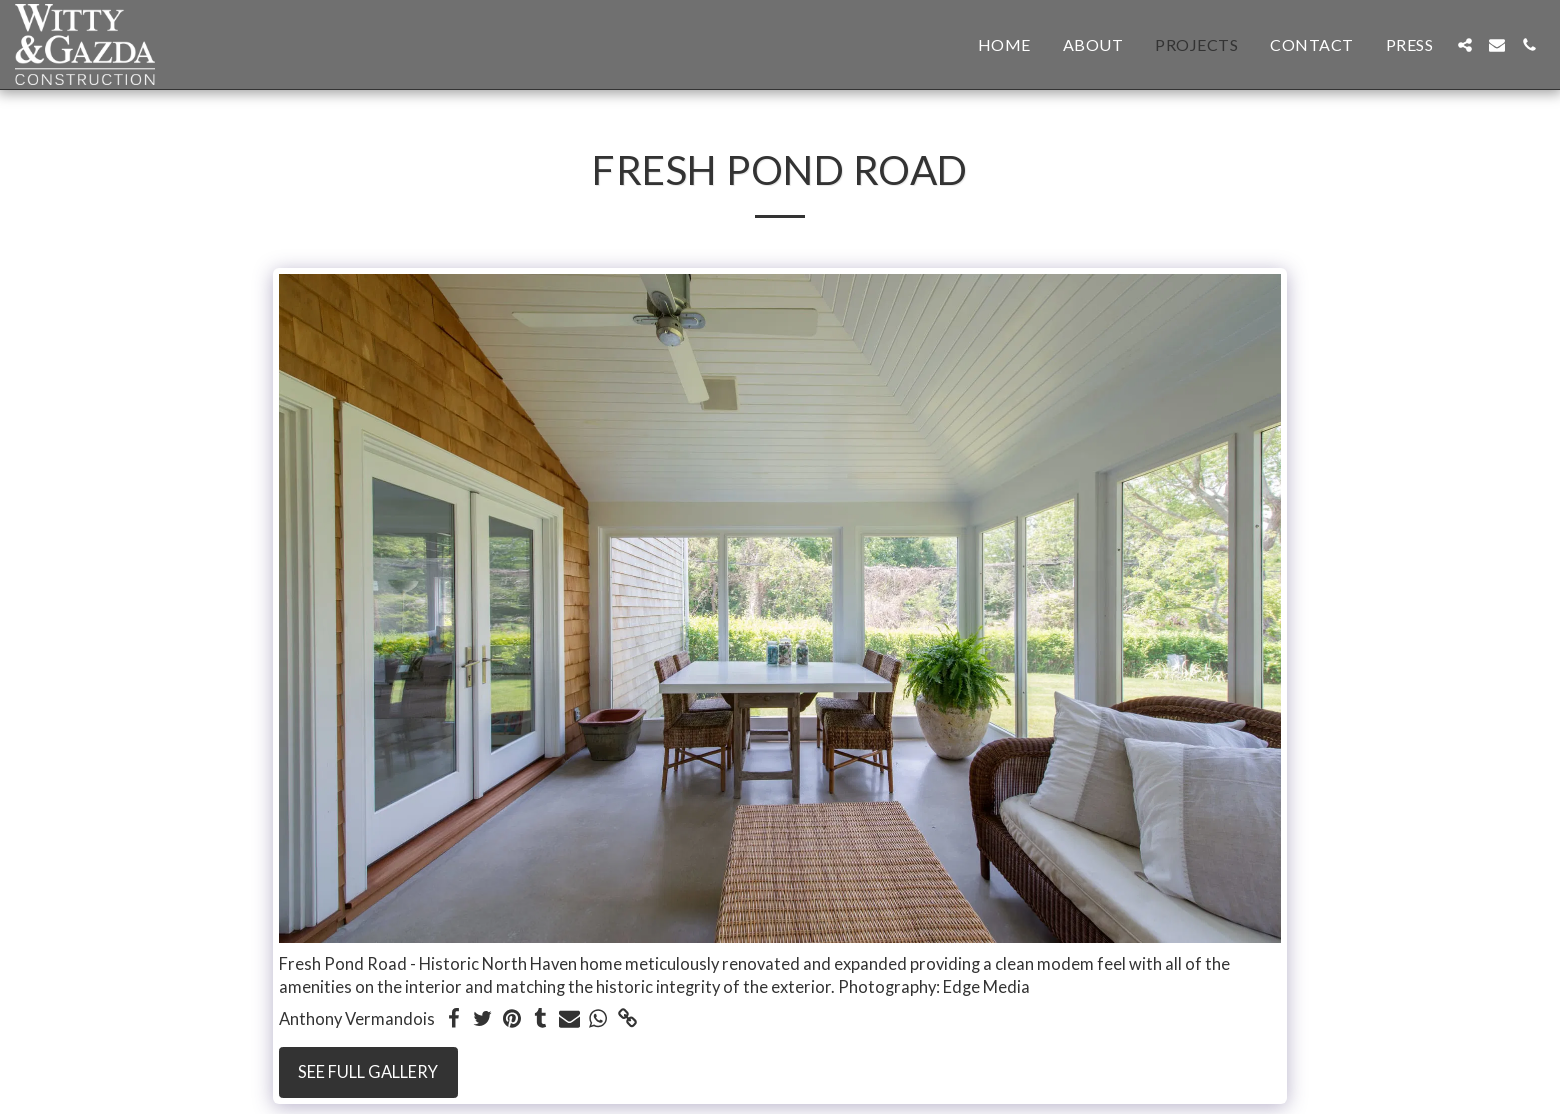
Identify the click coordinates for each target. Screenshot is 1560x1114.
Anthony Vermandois (357, 1019)
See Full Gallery (368, 1072)
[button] (1465, 45)
